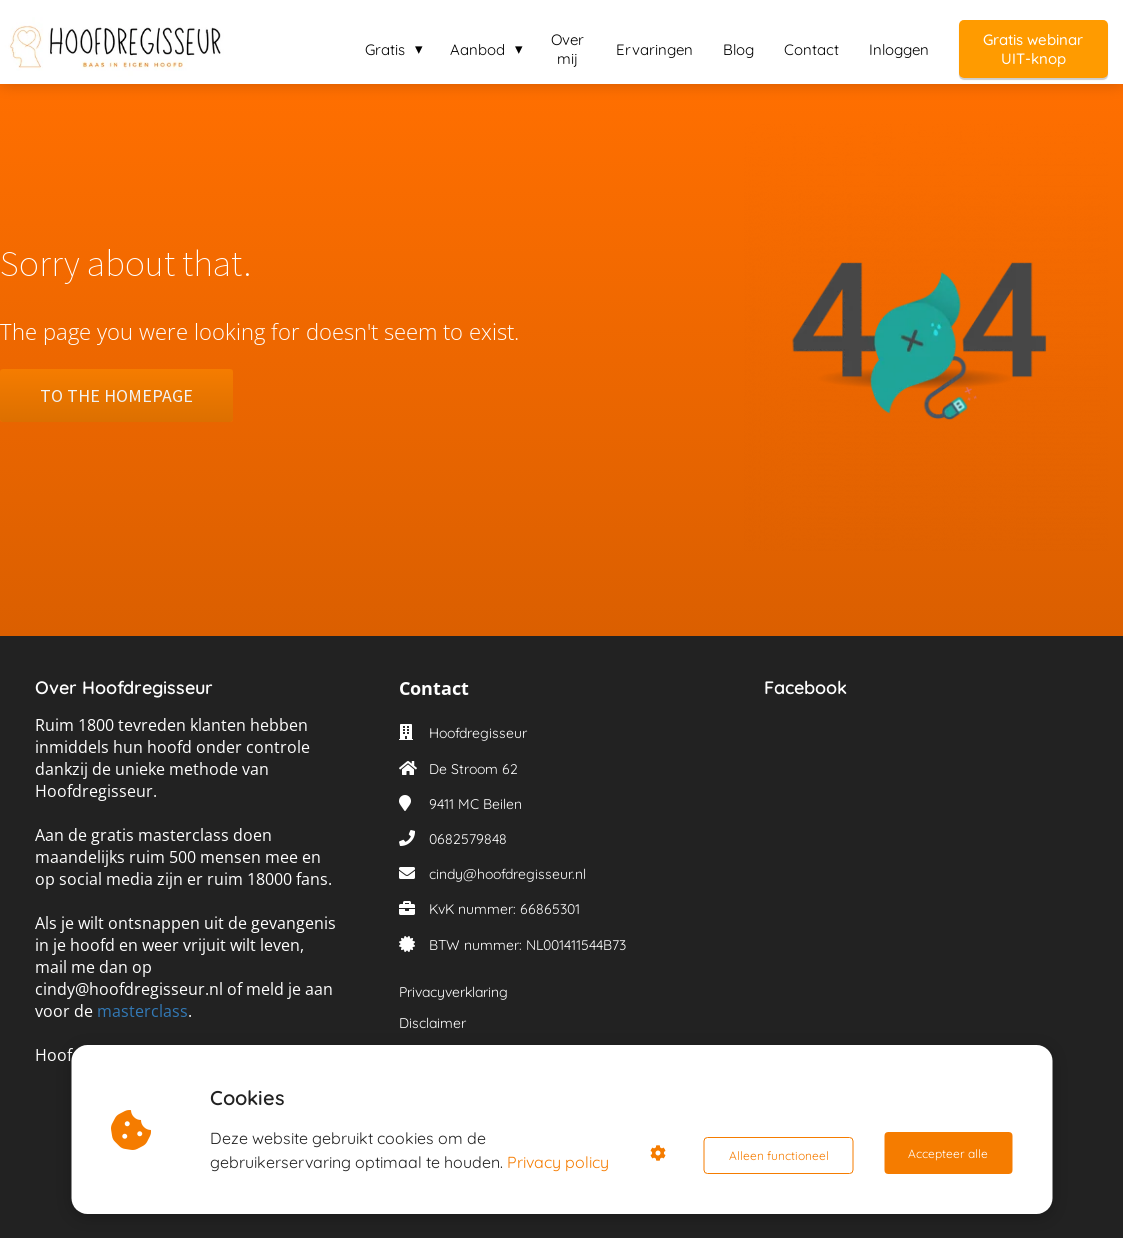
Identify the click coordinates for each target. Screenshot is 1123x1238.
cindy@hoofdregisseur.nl (507, 874)
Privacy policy (562, 1162)
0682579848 (468, 839)
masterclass (142, 1011)
